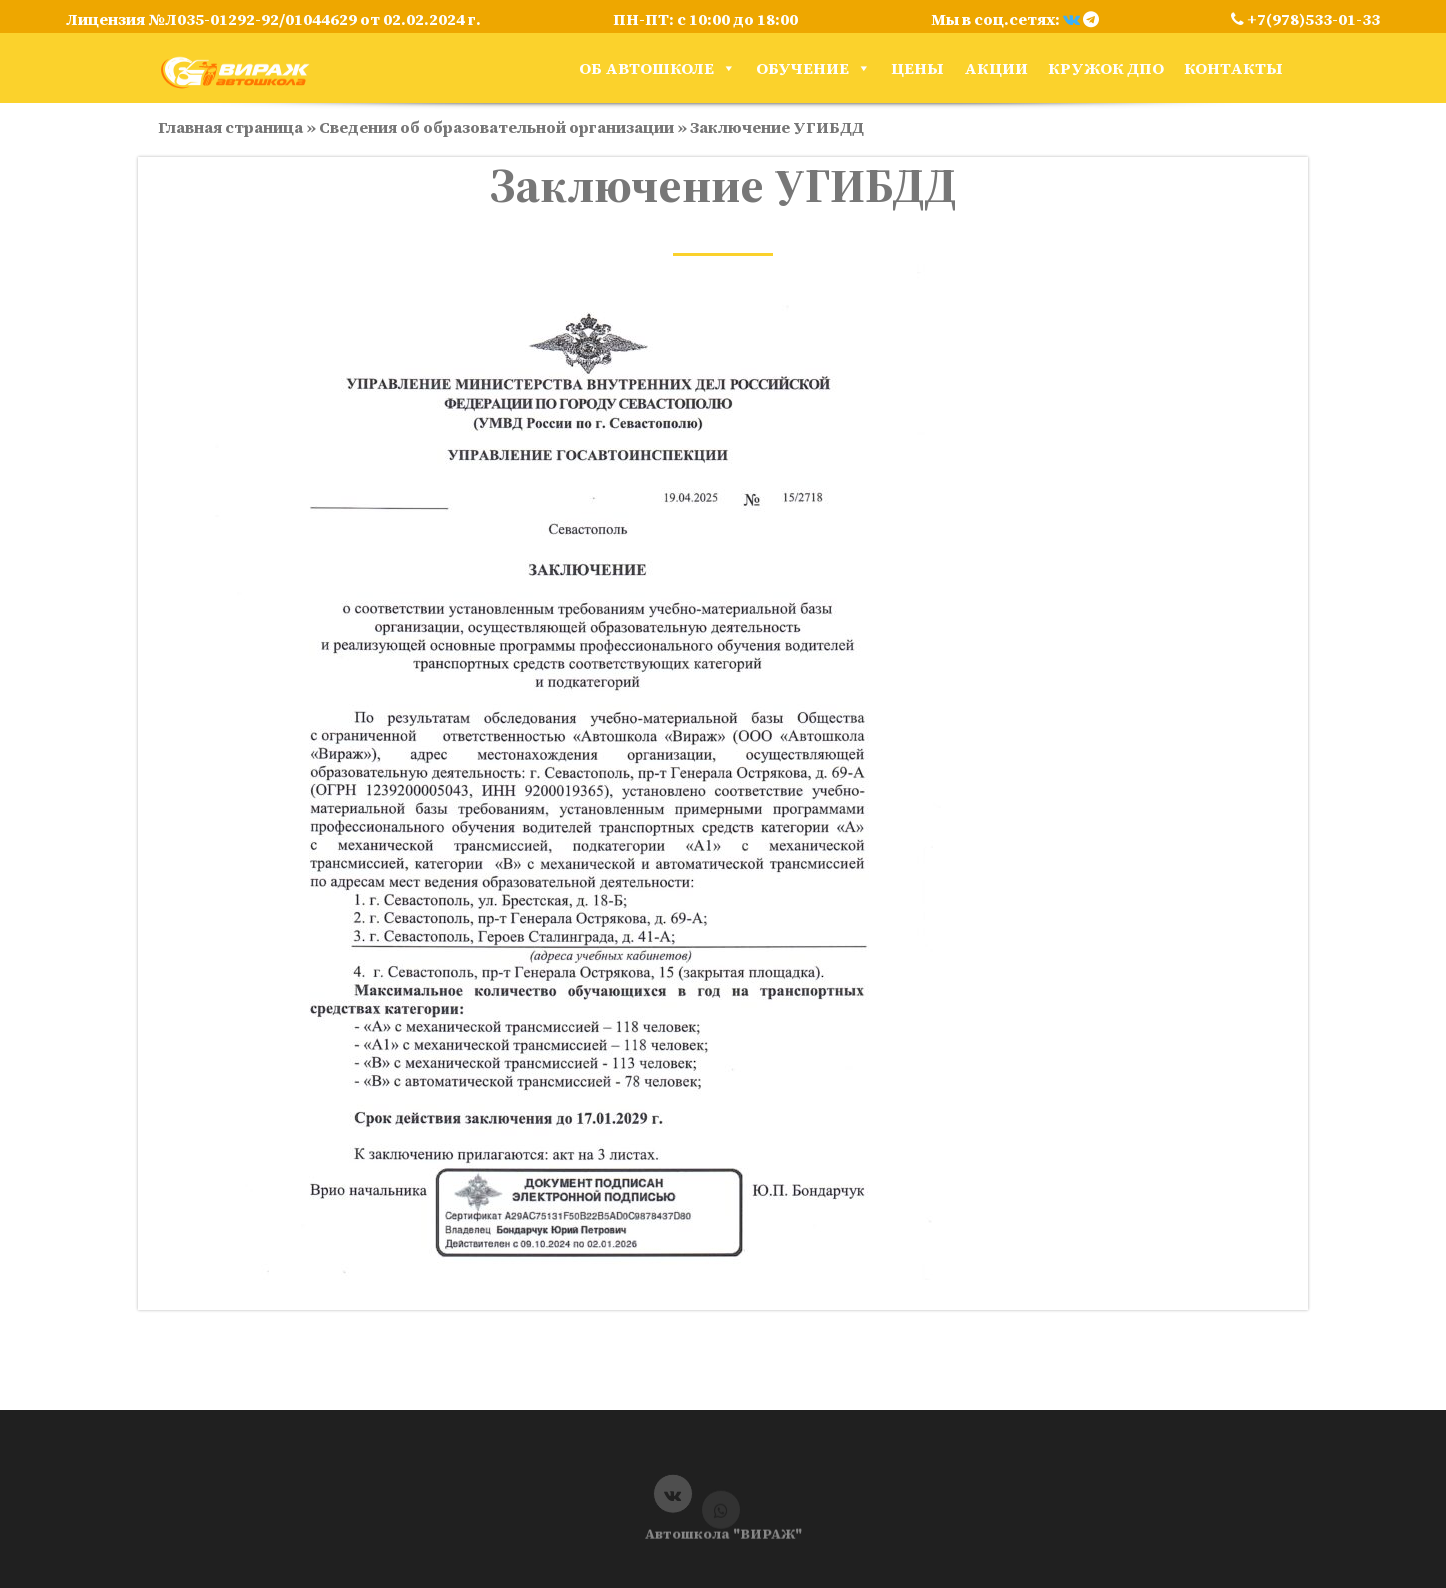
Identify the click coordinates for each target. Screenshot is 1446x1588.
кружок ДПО (1106, 68)
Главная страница (230, 127)
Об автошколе (657, 68)
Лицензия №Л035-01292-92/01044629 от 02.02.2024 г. (273, 19)
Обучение (813, 68)
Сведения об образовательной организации (496, 127)
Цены (917, 68)
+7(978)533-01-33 (1305, 19)
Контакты (1233, 68)
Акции (996, 68)
